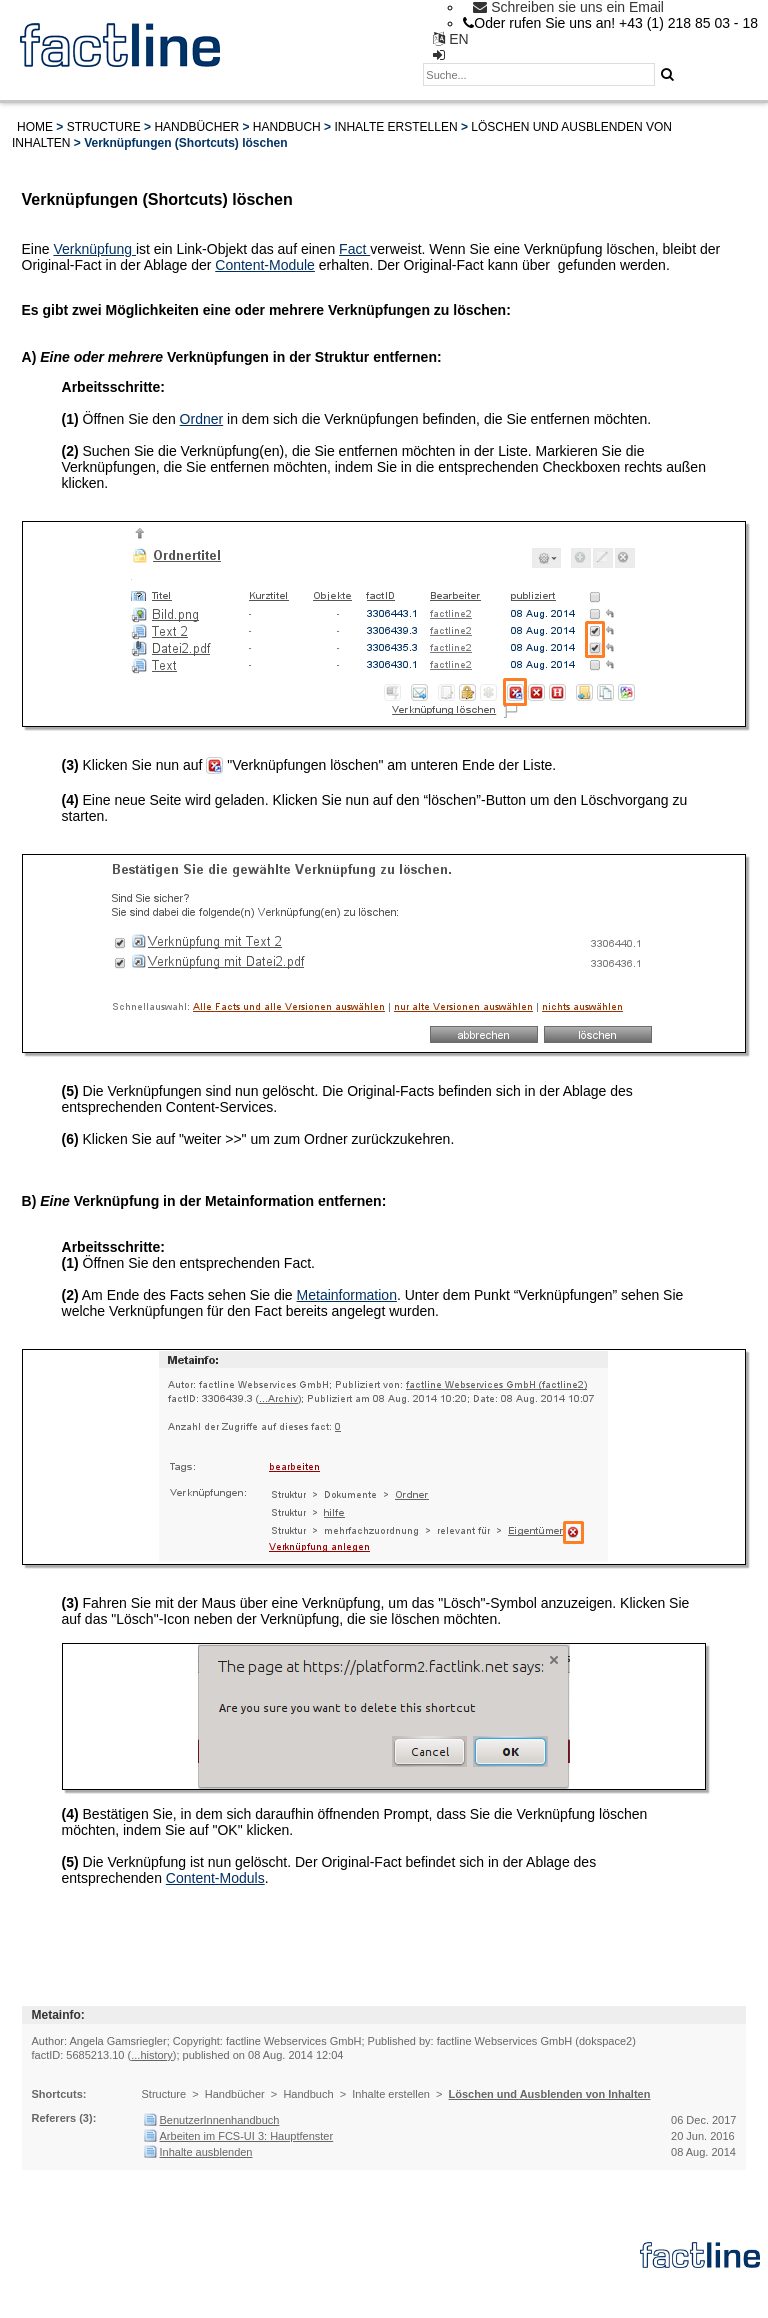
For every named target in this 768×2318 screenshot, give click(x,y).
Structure (104, 127)
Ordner (202, 419)
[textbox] (539, 74)
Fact (354, 249)
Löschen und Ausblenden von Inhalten (550, 2094)
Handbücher (196, 127)
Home (35, 127)
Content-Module (265, 265)
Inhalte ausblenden (206, 2152)
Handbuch (287, 127)
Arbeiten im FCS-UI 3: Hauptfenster (247, 2136)
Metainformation (347, 1295)
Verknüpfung (94, 249)
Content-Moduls (215, 1878)
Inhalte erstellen (395, 127)
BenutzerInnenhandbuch (220, 2120)
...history (152, 2055)
